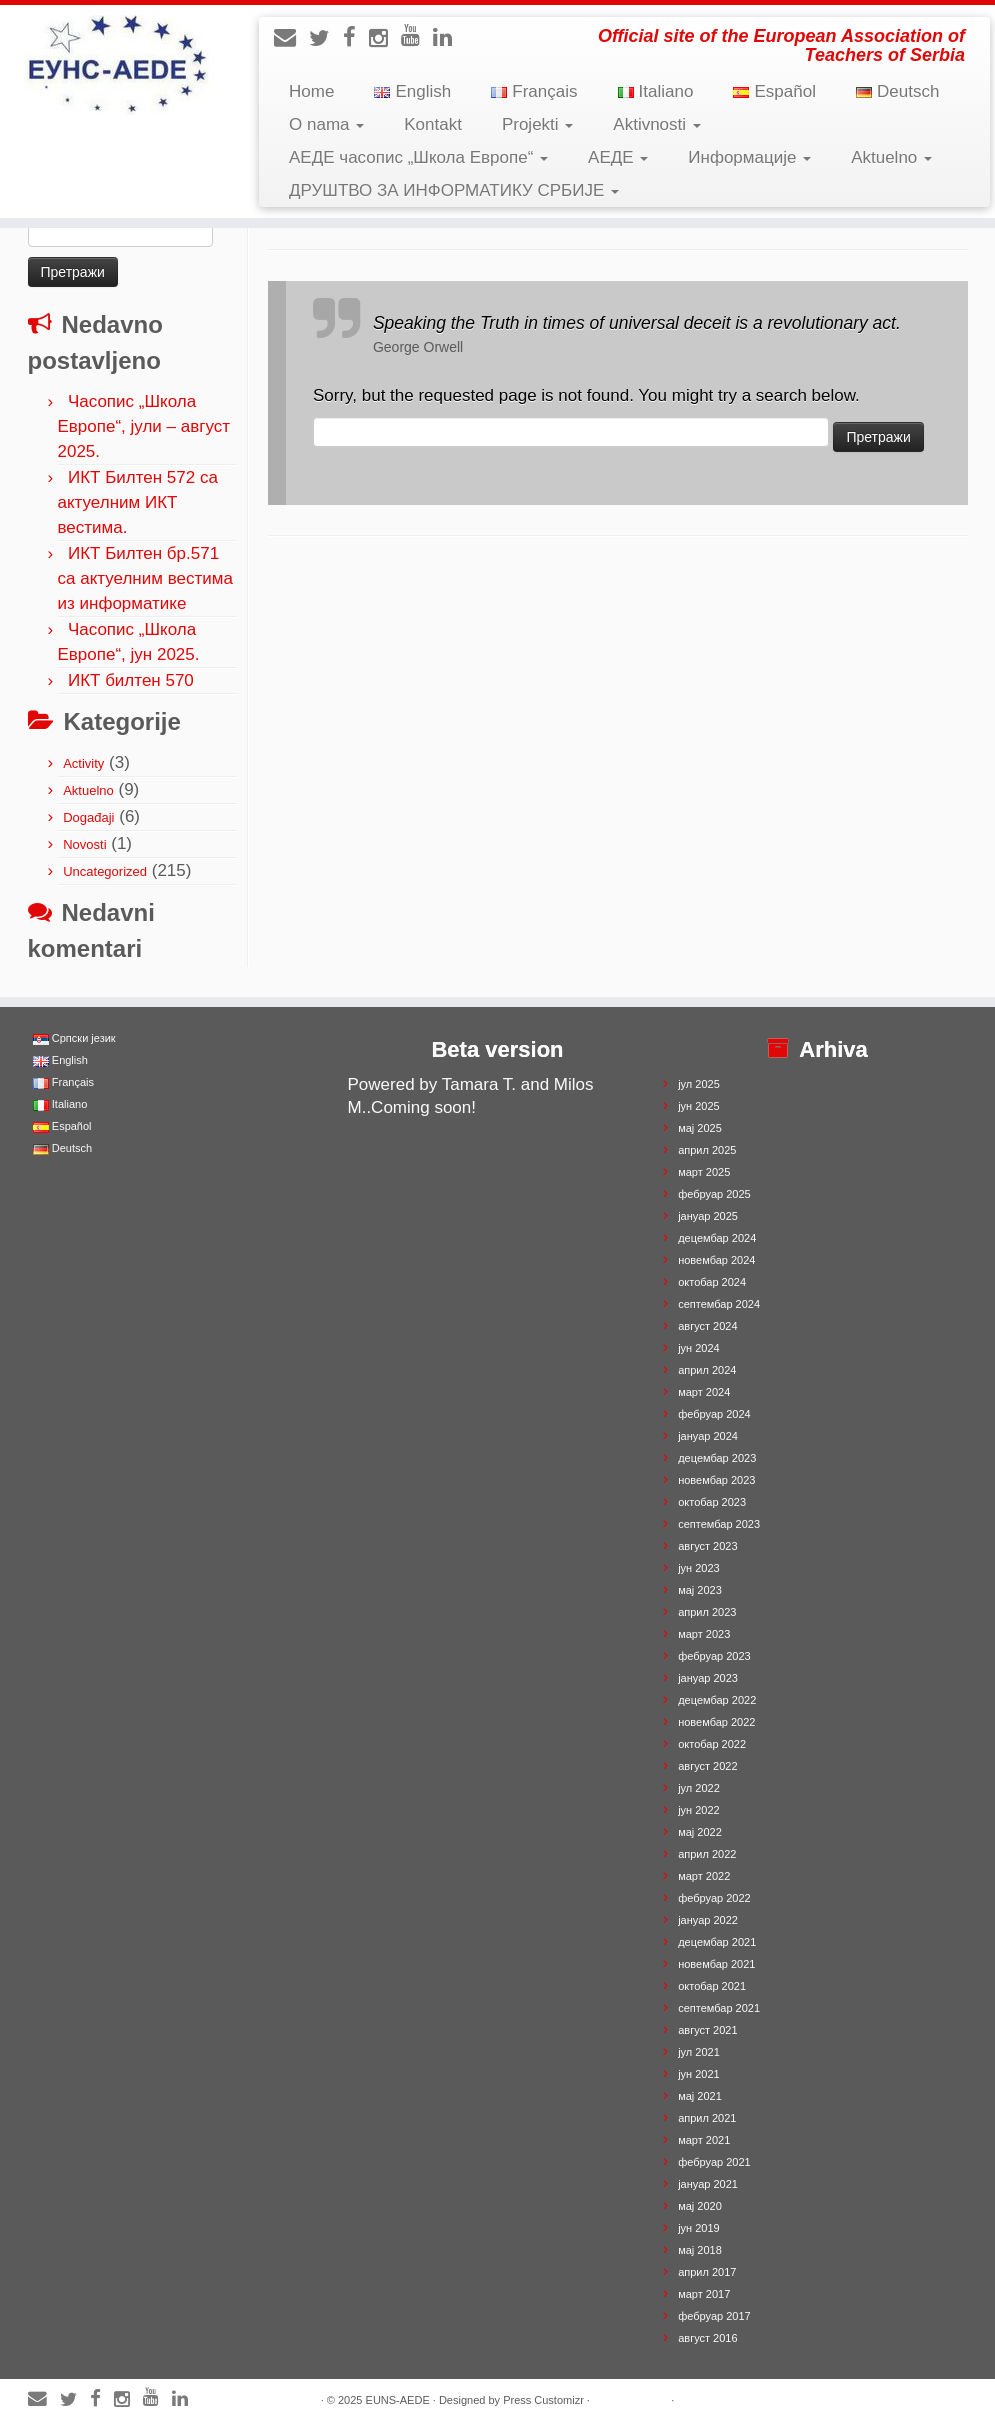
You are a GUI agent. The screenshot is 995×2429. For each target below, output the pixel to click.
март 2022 (704, 1876)
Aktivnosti (656, 124)
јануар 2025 (708, 1216)
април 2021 (707, 2118)
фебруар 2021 (714, 2162)
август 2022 (707, 1766)
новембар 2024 (716, 1260)
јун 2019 (699, 2228)
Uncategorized (105, 871)
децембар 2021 (717, 1942)
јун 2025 (699, 1106)
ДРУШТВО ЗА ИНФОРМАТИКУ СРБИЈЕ (454, 190)
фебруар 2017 (714, 2316)
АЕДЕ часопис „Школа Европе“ (418, 157)
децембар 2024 (717, 1238)
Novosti (84, 844)
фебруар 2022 (714, 1898)
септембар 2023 (719, 1524)
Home (311, 91)
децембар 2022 (717, 1700)
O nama (326, 124)
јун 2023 (699, 1568)
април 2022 (707, 1854)
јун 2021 (699, 2074)
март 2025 (704, 1172)
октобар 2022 (712, 1744)
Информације (749, 157)
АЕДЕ (618, 157)
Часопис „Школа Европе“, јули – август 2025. (144, 426)
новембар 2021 (716, 1964)
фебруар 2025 (714, 1194)
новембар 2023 (716, 1480)
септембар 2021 (719, 2008)
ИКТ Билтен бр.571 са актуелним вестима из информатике (145, 578)
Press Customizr (543, 2400)
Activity (83, 763)
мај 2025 (700, 1128)
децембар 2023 (717, 1458)
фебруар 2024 (714, 1414)
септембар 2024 (719, 1304)
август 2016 (707, 2338)
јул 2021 (699, 2052)
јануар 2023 (708, 1678)
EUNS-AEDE (398, 2400)
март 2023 (704, 1634)
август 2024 (707, 1326)
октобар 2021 (712, 1986)
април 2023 (707, 1612)
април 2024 (707, 1370)
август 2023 (707, 1546)
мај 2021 (700, 2096)
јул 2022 (699, 1788)
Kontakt (433, 124)
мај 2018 (700, 2250)
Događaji (88, 817)
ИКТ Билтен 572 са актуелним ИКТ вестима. (138, 502)
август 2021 (707, 2030)
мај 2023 (700, 1590)
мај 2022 (700, 1832)
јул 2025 (699, 1084)
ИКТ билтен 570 (131, 680)
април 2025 (707, 1150)
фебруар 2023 (714, 1656)
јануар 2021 (708, 2184)
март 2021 (704, 2140)
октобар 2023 (712, 1502)
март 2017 (704, 2294)
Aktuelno (891, 157)
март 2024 (704, 1392)
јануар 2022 (708, 1920)
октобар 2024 (712, 1282)
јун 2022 (699, 1810)
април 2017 (707, 2272)
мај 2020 (700, 2206)
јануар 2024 (708, 1436)
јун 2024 (699, 1348)
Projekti (537, 124)
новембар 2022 (716, 1722)
